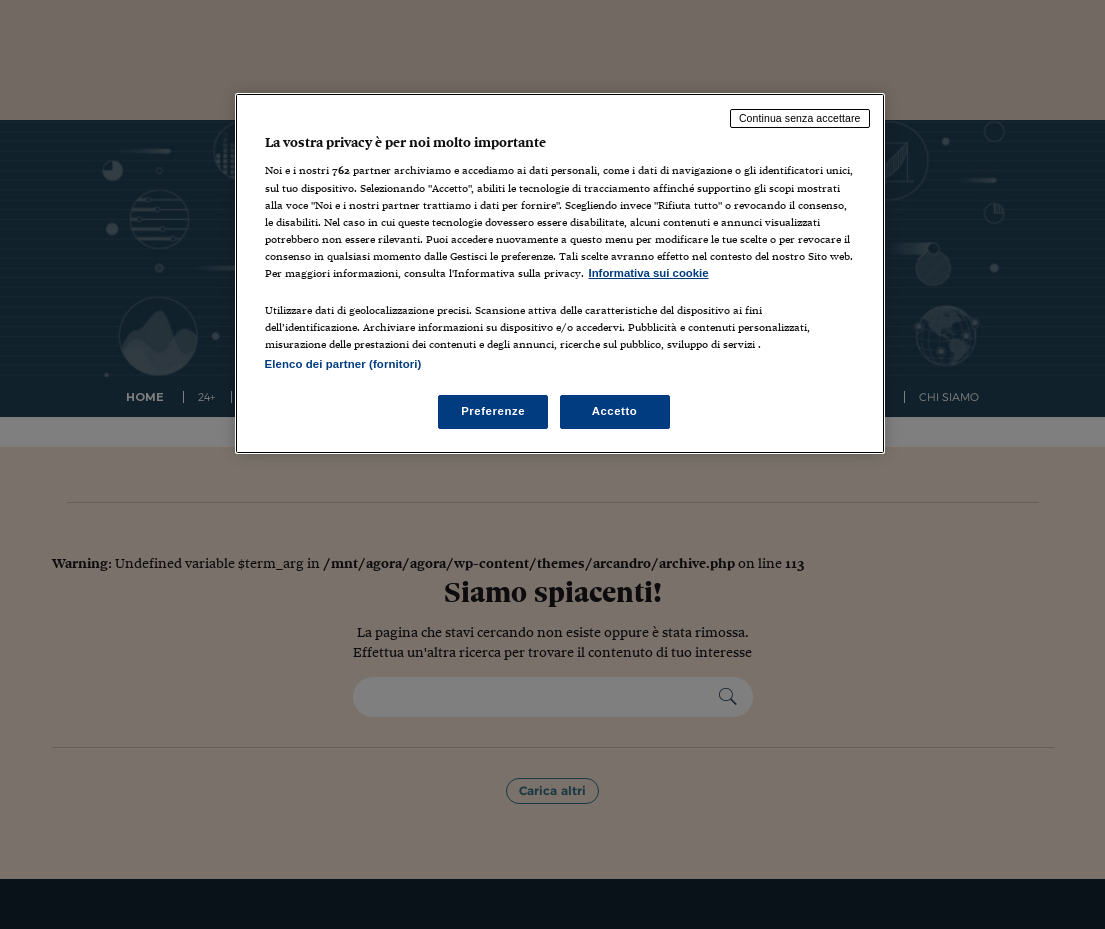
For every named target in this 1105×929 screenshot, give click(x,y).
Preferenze (493, 411)
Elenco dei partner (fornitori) (343, 364)
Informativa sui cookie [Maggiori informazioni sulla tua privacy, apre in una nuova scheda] (649, 273)
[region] (560, 273)
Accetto (615, 411)
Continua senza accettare (800, 118)
